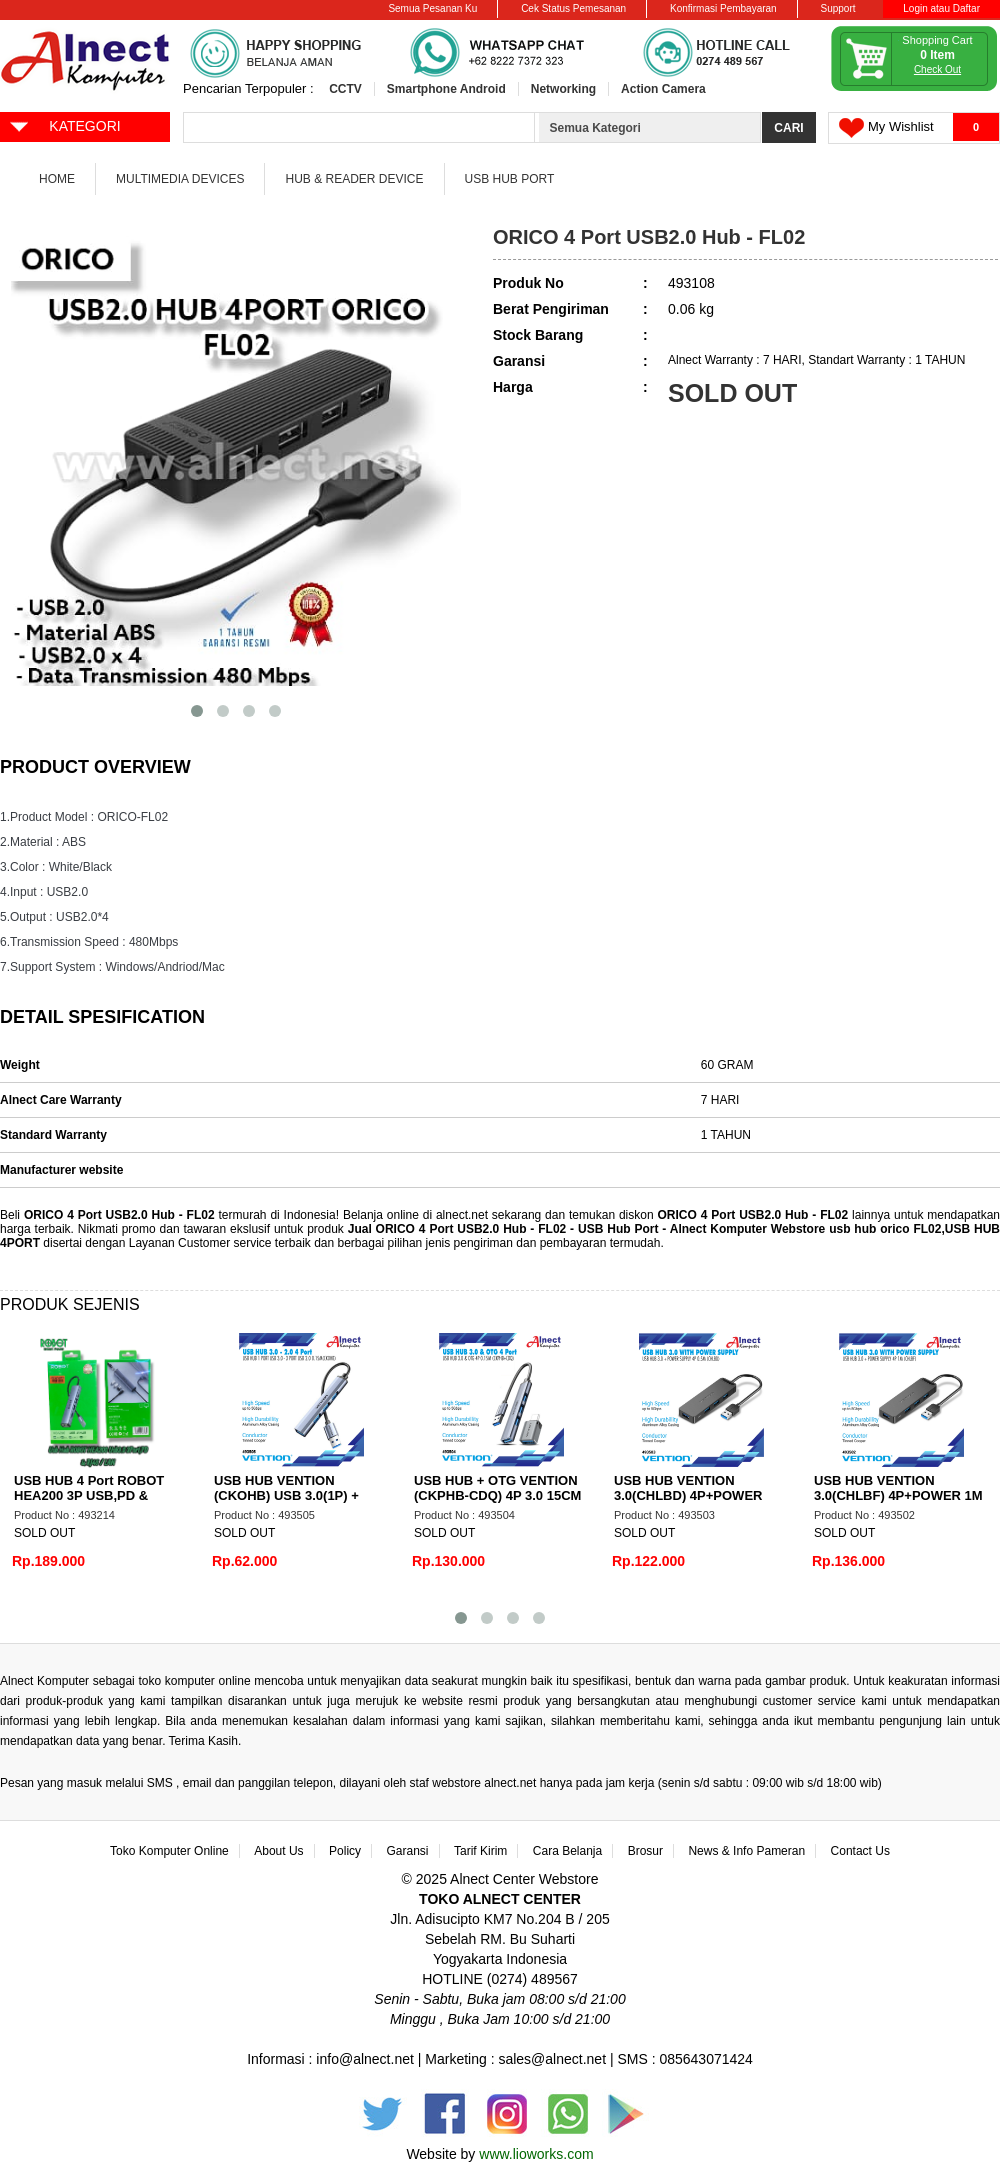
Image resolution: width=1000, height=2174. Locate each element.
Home (57, 179)
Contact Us (860, 1851)
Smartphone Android (446, 89)
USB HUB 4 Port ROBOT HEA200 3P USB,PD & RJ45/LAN (89, 1495)
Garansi (408, 1851)
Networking (563, 89)
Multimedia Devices (180, 179)
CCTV (345, 89)
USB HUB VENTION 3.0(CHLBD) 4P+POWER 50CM (688, 1495)
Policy (345, 1851)
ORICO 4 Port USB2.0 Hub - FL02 (121, 1215)
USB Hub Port (510, 179)
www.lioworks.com (536, 2154)
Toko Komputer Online (169, 1851)
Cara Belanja (567, 1851)
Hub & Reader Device (354, 179)
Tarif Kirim (480, 1851)
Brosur (645, 1851)
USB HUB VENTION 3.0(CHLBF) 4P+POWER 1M (898, 1488)
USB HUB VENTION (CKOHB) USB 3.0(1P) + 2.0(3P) (286, 1495)
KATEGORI (64, 125)
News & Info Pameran (746, 1851)
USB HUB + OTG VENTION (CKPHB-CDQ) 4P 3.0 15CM (497, 1488)
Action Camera (663, 89)
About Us (278, 1851)
